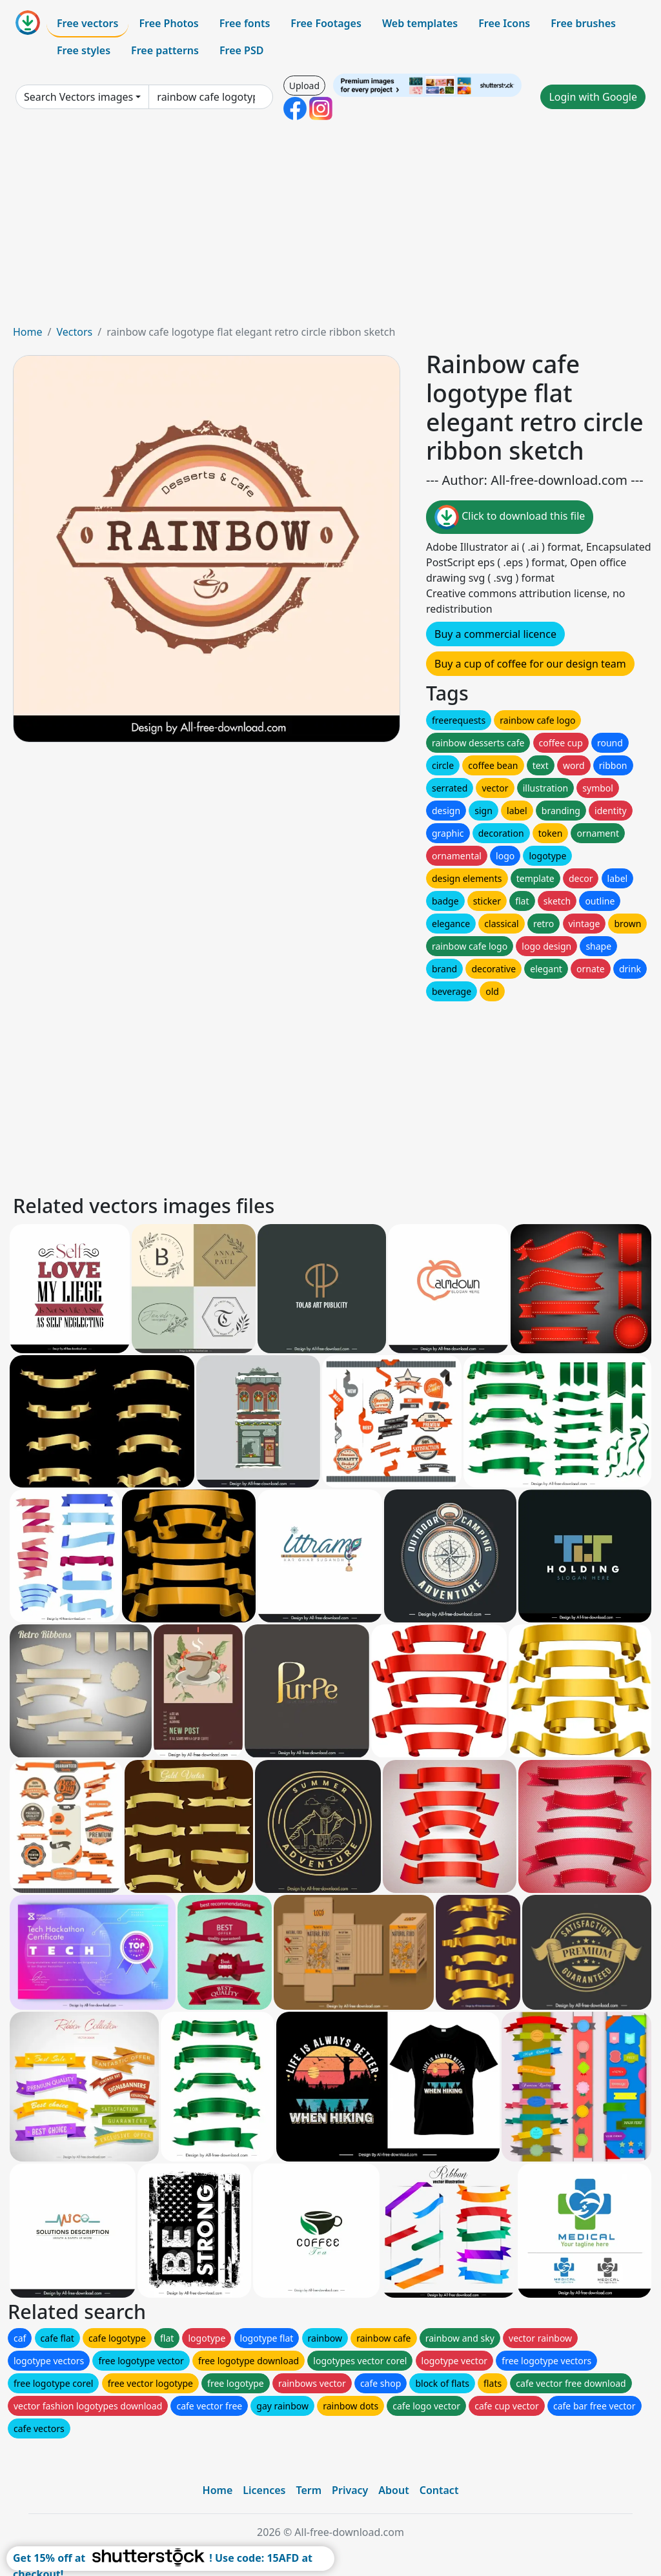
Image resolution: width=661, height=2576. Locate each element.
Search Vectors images (78, 97)
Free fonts (244, 23)
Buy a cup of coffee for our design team (530, 664)
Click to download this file (509, 517)
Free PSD (241, 50)
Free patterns (165, 50)
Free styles (83, 50)
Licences (264, 2490)
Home (28, 332)
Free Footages (325, 23)
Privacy (350, 2490)
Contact (439, 2490)
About (393, 2490)
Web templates (420, 23)
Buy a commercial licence (495, 634)
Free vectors (87, 23)
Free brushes (583, 23)
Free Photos (168, 23)
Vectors (74, 332)
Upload (304, 85)
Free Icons (504, 23)
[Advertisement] (330, 227)
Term (308, 2490)
